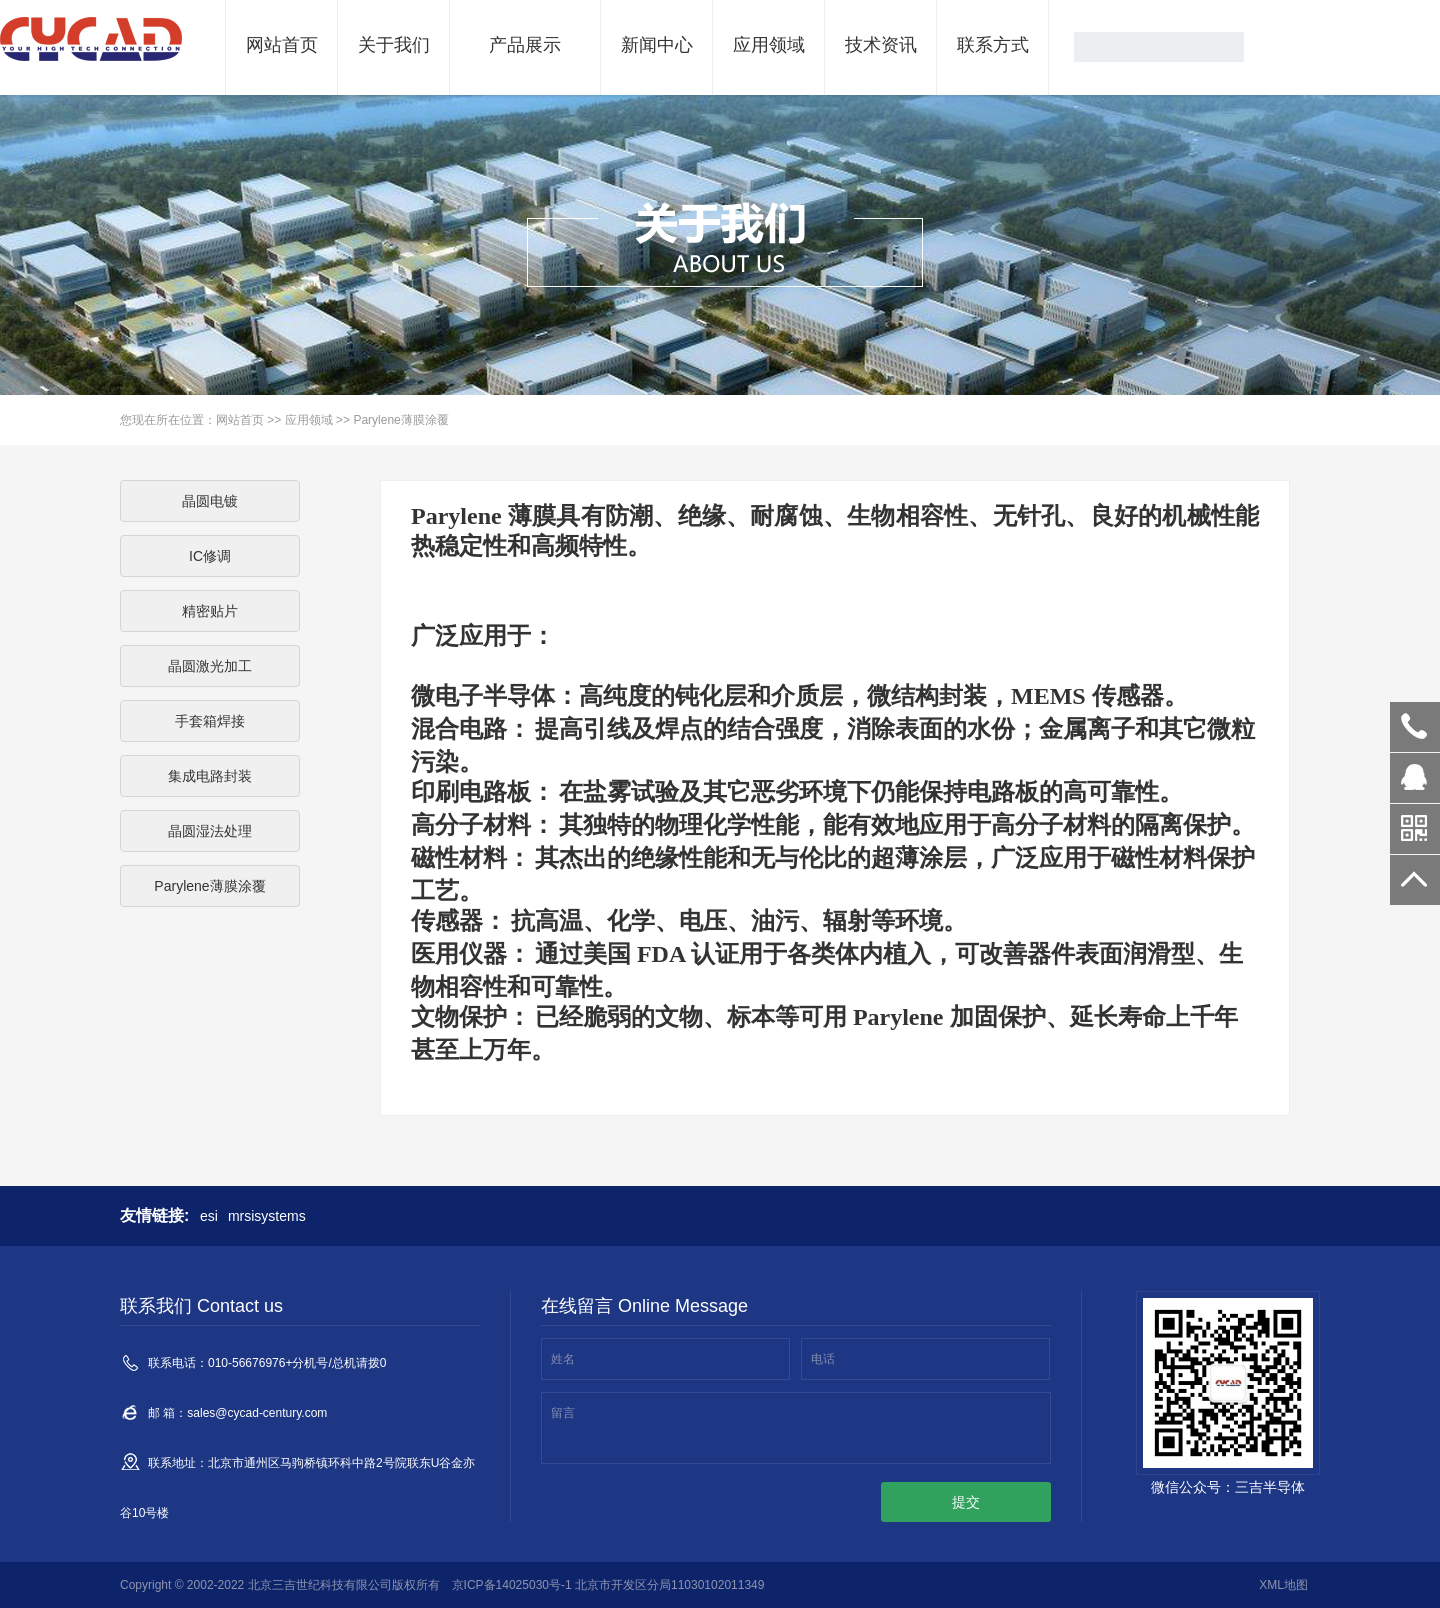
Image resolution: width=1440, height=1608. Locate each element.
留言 (563, 1413)
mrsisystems (267, 1216)
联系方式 (993, 45)
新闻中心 (657, 45)
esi (209, 1216)
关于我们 (394, 45)
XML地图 (1283, 1585)
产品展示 (525, 45)
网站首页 (282, 45)
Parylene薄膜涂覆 (400, 420)
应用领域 (769, 45)
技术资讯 (881, 45)
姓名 (563, 1359)
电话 (823, 1359)
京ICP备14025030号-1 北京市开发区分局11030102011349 (608, 1585)
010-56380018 (1415, 727)
